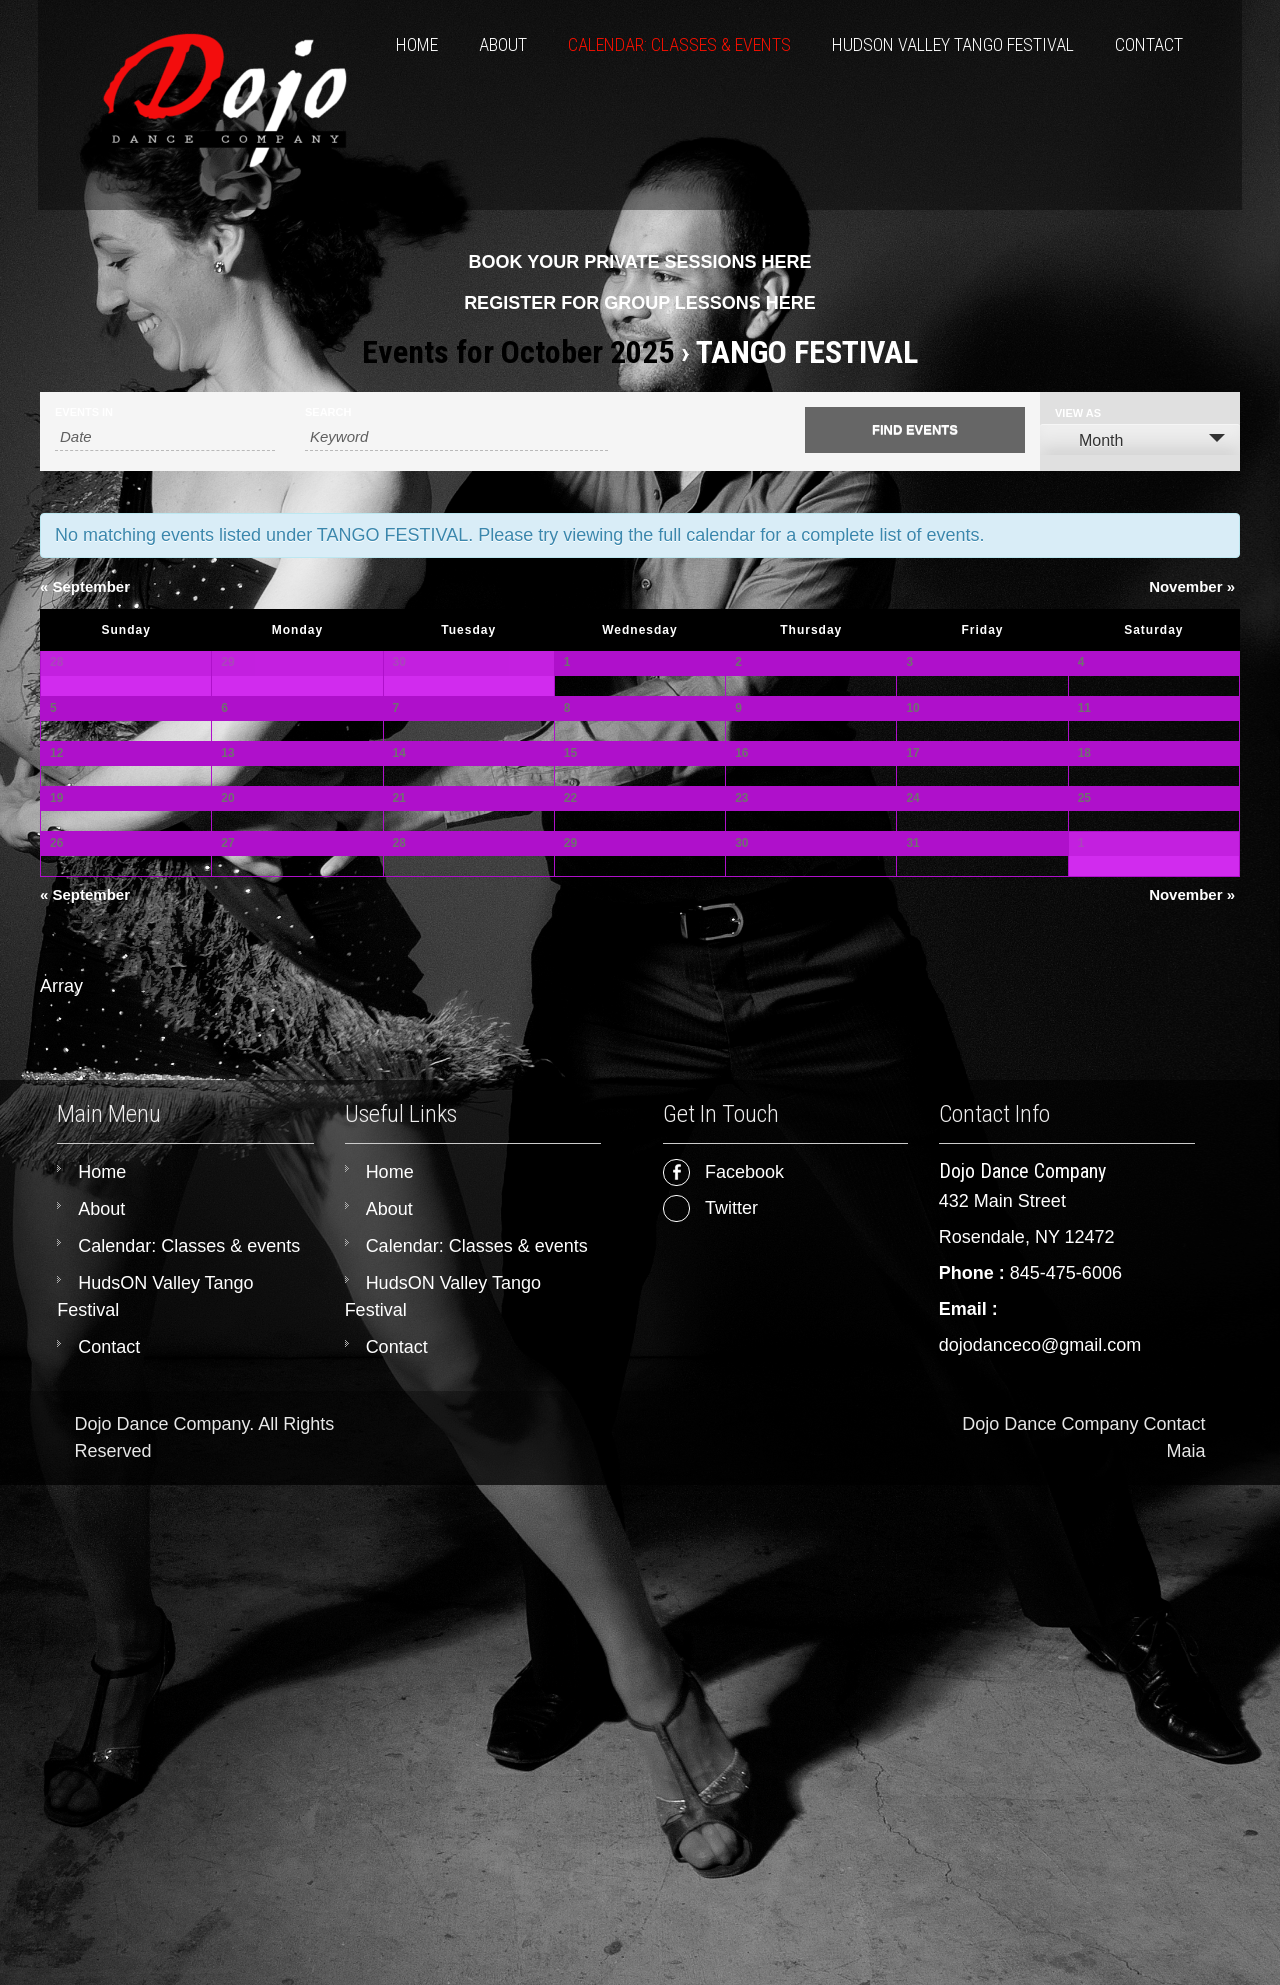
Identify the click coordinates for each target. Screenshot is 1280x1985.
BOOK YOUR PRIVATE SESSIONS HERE (639, 262)
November (1192, 586)
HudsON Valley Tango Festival (953, 44)
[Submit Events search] (915, 430)
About (503, 44)
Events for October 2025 (518, 352)
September (85, 586)
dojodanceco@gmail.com (1040, 1845)
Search (328, 412)
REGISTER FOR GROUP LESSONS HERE (640, 303)
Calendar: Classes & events (679, 44)
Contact (1149, 44)
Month (1089, 439)
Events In (84, 412)
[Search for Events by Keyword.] (456, 437)
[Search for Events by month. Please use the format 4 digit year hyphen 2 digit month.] (165, 437)
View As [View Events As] (1078, 413)
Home (417, 44)
